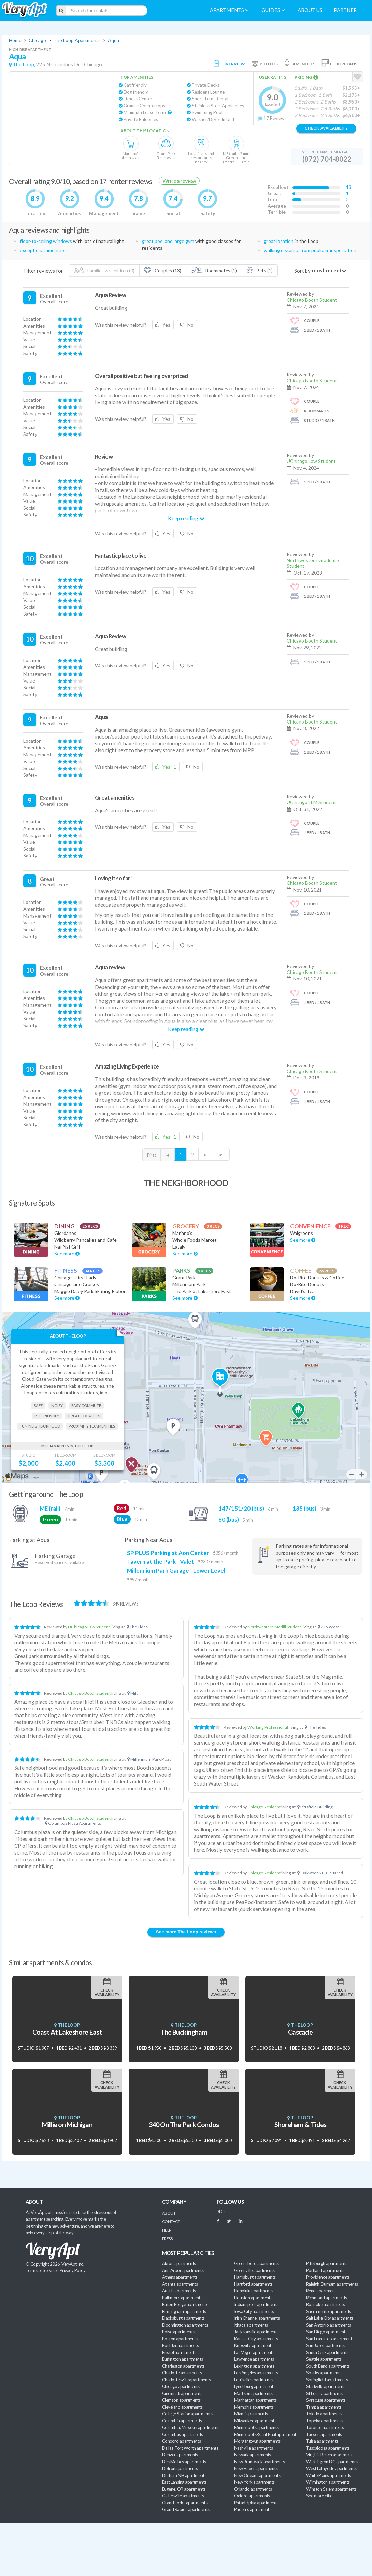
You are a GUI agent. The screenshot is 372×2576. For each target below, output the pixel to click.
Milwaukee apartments (255, 2420)
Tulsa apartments (322, 2441)
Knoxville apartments (253, 2345)
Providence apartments (327, 2277)
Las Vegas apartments (254, 2352)
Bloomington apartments (185, 2325)
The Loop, (24, 64)
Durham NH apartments (184, 2475)
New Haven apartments (255, 2468)
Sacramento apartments (328, 2311)
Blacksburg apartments (183, 2318)
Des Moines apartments (184, 2461)
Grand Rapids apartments (186, 2509)
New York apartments (254, 2482)
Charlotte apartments (182, 2372)
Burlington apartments (182, 2359)
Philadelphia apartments (256, 2502)
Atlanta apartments (180, 2284)
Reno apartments (322, 2290)
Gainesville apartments (183, 2495)
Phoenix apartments (252, 2509)
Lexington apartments (254, 2366)
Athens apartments (179, 2277)
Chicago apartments (180, 2386)
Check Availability (326, 128)
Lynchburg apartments (254, 2386)
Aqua (113, 40)
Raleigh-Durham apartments (332, 2284)
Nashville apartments (253, 2448)
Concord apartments (181, 2441)
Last (221, 1154)
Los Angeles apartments (256, 2372)
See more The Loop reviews (186, 1931)
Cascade (300, 2032)
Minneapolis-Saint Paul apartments (266, 2434)
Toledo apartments (324, 2413)
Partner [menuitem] (345, 10)
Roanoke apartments (325, 2304)
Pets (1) (260, 270)
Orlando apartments (253, 2489)
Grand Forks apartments (184, 2502)
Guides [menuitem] (273, 10)
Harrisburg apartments (255, 2277)
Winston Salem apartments (331, 2489)
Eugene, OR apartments (183, 2489)
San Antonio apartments (328, 2325)
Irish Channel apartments (257, 2318)
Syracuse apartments (325, 2400)
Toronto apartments (325, 2427)
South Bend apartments (328, 2366)
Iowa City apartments (254, 2311)
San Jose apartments (325, 2345)
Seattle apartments (323, 2359)
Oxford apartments (252, 2495)
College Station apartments (187, 2413)
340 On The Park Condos (184, 2125)
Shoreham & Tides (300, 2125)
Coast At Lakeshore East (67, 2032)
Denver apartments (180, 2454)
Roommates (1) (214, 270)
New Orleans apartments (257, 2475)
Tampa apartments (323, 2407)
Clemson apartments (181, 2400)
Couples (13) (162, 270)
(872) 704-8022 (327, 159)
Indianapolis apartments (256, 2304)
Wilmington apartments (328, 2482)
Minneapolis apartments (256, 2427)
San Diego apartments (326, 2331)
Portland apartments (325, 2270)
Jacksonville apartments (256, 2331)
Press (167, 2238)
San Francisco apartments (330, 2338)
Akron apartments (179, 2263)
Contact (171, 2221)
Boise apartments (178, 2331)
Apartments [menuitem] (229, 10)
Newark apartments (252, 2454)
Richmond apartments (326, 2297)
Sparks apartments (323, 2372)
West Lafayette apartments (331, 2468)
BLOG (222, 2211)
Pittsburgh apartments (326, 2263)
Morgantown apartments (257, 2441)
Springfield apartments (327, 2379)
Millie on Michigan (67, 2125)
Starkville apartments (325, 2386)
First (151, 1155)
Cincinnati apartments (182, 2393)
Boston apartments (180, 2338)
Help (166, 2230)
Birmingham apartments (184, 2311)
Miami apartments (251, 2413)
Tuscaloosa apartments (327, 2448)
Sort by (302, 270)
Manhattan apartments (255, 2400)
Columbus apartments (182, 2434)
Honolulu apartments (253, 2290)
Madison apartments (253, 2393)
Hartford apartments (253, 2284)
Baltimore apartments (182, 2297)
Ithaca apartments (251, 2325)
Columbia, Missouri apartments (190, 2427)
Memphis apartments (253, 2407)
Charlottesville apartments (186, 2379)
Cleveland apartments (182, 2407)
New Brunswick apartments (259, 2461)
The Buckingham (183, 2032)
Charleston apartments (183, 2366)
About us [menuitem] (310, 10)
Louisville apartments (253, 2379)
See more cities (320, 2495)
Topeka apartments (324, 2420)
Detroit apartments (180, 2468)
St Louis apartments (324, 2393)
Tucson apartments (324, 2434)
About (168, 2213)
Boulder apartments (180, 2345)
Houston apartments (253, 2297)
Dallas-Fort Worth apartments (190, 2448)
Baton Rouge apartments (185, 2304)
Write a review (179, 180)
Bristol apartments (179, 2352)
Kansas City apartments (256, 2338)
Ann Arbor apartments (182, 2270)
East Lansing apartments (184, 2482)
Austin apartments (179, 2290)
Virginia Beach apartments (330, 2454)
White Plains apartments (328, 2475)
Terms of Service (41, 2270)
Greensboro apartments (256, 2263)
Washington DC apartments (331, 2461)
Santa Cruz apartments (327, 2352)
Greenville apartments (254, 2270)
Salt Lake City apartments (329, 2318)
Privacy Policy (73, 2270)
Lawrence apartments (254, 2359)
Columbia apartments (182, 2420)
